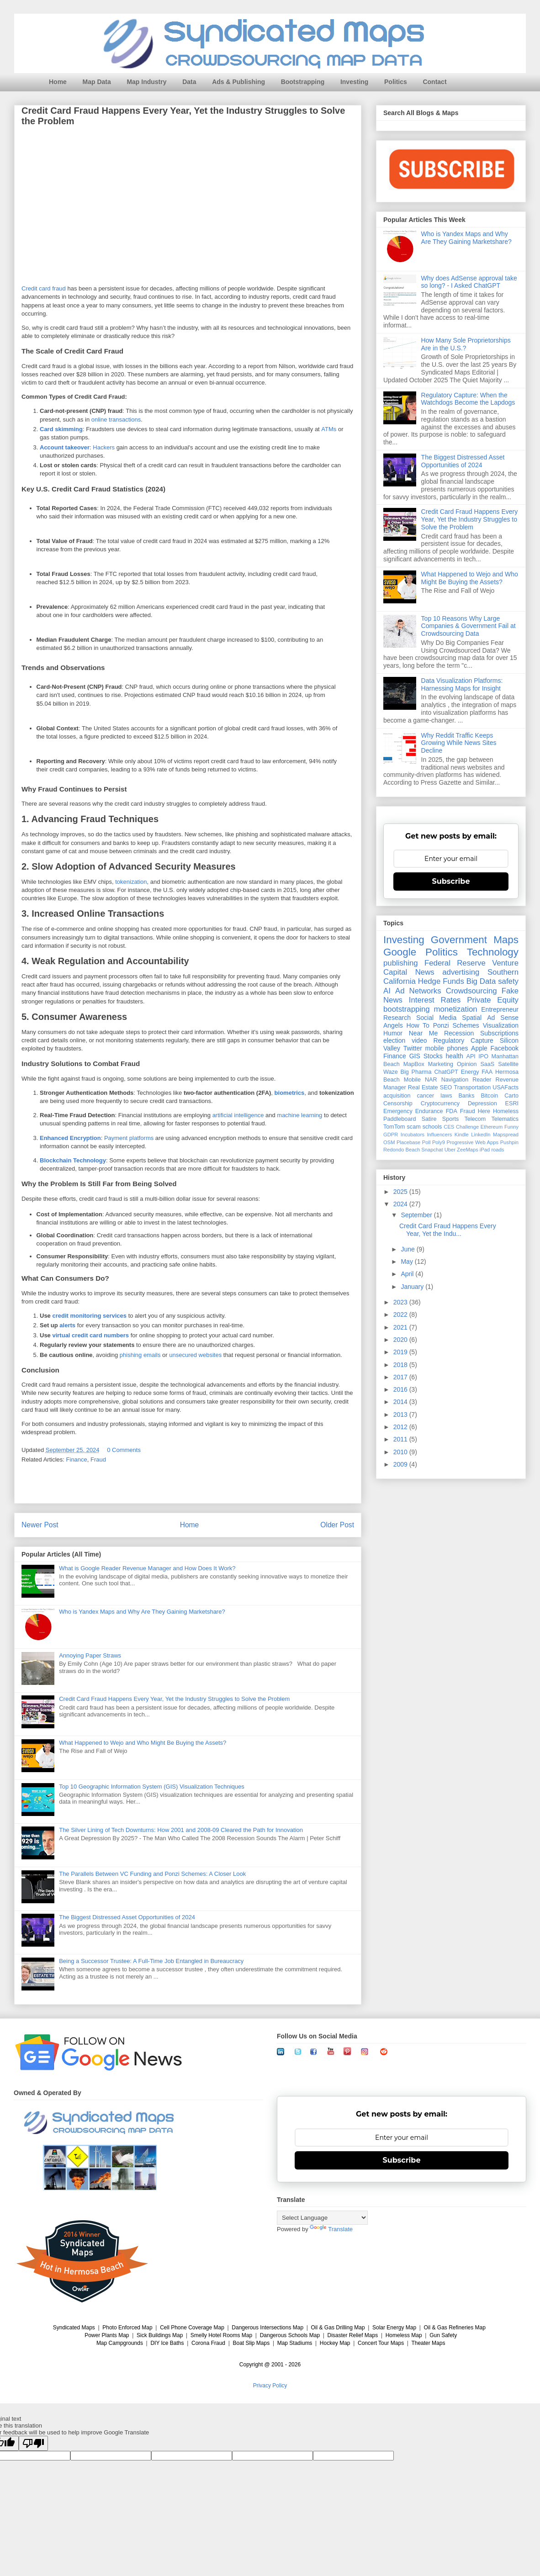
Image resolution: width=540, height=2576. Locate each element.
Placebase (408, 1142)
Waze (390, 1072)
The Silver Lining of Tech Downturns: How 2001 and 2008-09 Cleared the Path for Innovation (181, 1829)
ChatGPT (446, 1072)
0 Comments (124, 1449)
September (417, 1215)
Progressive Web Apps (472, 1142)
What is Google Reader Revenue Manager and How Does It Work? (147, 1568)
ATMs (328, 429)
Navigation (455, 1080)
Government (459, 939)
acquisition (397, 1096)
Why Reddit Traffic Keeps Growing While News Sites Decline (459, 743)
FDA (451, 1111)
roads (497, 1149)
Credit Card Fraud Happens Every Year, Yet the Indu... (447, 1229)
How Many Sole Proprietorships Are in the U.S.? (466, 344)
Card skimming (61, 429)
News (424, 972)
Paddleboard (399, 1119)
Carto (511, 1096)
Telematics (505, 1119)
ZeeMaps (467, 1149)
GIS (414, 1056)
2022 (401, 1314)
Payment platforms (129, 1138)
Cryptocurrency (440, 1103)
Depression (482, 1103)
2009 (401, 1464)
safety (508, 981)
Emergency (398, 1111)
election (394, 1040)
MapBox (413, 1064)
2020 (401, 1339)
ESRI (512, 1103)
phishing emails (140, 1355)
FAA (487, 1072)
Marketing (440, 1064)
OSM (389, 1142)
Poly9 (438, 1142)
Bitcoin (489, 1096)
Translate (331, 2229)
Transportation (472, 1087)
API (471, 1056)
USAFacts (505, 1087)
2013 (401, 1414)
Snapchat (432, 1149)
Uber (450, 1149)
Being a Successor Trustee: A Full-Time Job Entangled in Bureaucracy (151, 1961)
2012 (401, 1427)
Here (484, 1111)
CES (449, 1127)
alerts (67, 1326)
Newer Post (39, 1525)
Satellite (508, 1064)
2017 (401, 1377)
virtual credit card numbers (90, 1336)
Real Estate (423, 1087)
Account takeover (65, 448)
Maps (506, 939)
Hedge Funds (441, 981)
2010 (401, 1452)
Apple (479, 1048)
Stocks (433, 1056)
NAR (431, 1080)
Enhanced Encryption (70, 1138)
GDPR (390, 1134)
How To (418, 1025)
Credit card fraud (43, 288)
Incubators (412, 1134)
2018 (401, 1364)
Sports (450, 1119)
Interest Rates (435, 1000)
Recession (459, 1033)
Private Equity (493, 1000)
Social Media (436, 1017)
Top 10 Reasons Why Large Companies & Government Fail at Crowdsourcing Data (468, 626)
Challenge (467, 1127)
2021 (401, 1327)
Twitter (412, 1048)
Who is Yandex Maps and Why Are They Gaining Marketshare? (142, 1611)
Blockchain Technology (73, 1161)
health (454, 1056)
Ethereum (492, 1127)
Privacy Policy (270, 2385)
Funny (511, 1127)
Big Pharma (416, 1072)
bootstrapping (406, 1009)
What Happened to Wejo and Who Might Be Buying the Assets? (142, 1742)
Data (189, 81)
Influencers (439, 1134)
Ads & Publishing (238, 81)
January (413, 1286)
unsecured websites (195, 1355)
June (408, 1249)
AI (387, 991)
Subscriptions (499, 1033)
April (408, 1273)
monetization (455, 1009)
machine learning (299, 1115)
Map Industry (146, 81)
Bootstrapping (303, 81)
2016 (401, 1389)
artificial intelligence (238, 1115)
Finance (76, 1459)
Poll (426, 1142)
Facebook (505, 1048)
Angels (393, 1025)
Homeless (506, 1111)
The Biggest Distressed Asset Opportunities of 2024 (127, 1917)
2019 (401, 1352)
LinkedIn (480, 1134)
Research (397, 1017)
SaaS (487, 1064)
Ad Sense (503, 1017)
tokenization (131, 882)
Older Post (337, 1525)
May (407, 1261)
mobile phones (446, 1048)
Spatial (472, 1017)
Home (58, 81)
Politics (395, 81)
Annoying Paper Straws (90, 1655)
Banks (466, 1096)
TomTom (394, 1127)
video (419, 1040)
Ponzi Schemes (456, 1025)
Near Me (423, 1033)
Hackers (104, 448)
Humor (392, 1033)
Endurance (429, 1111)
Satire (429, 1119)
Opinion (466, 1064)
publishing (400, 963)
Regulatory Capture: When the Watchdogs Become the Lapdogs (468, 398)
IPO (483, 1056)
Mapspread (506, 1134)
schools (432, 1127)
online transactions (116, 420)
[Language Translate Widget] (322, 2218)
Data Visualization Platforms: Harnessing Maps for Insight (462, 684)
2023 (401, 1302)
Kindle (462, 1134)
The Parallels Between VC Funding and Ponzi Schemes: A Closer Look (152, 1873)
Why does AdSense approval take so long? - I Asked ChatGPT (469, 282)
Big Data (481, 981)
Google (399, 952)
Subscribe (451, 881)
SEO (446, 1087)
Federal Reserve (455, 963)
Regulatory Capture (463, 1040)
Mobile (412, 1080)
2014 (401, 1401)
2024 (401, 1204)
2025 (401, 1191)
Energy (470, 1072)
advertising (460, 972)
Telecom (475, 1119)
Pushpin (509, 1142)
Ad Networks (418, 991)
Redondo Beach (401, 1149)
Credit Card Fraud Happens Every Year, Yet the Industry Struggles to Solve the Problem (174, 1698)
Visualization (501, 1025)
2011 (401, 1439)
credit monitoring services (89, 1316)
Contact (434, 81)
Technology (493, 952)
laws (446, 1096)
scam (414, 1127)
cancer (425, 1096)
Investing (354, 81)
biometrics (290, 1093)
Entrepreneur (500, 1009)
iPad (485, 1149)
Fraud (98, 1459)
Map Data (97, 81)
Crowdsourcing (471, 991)
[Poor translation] (33, 2443)
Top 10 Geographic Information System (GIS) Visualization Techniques (151, 1786)
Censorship (398, 1103)
